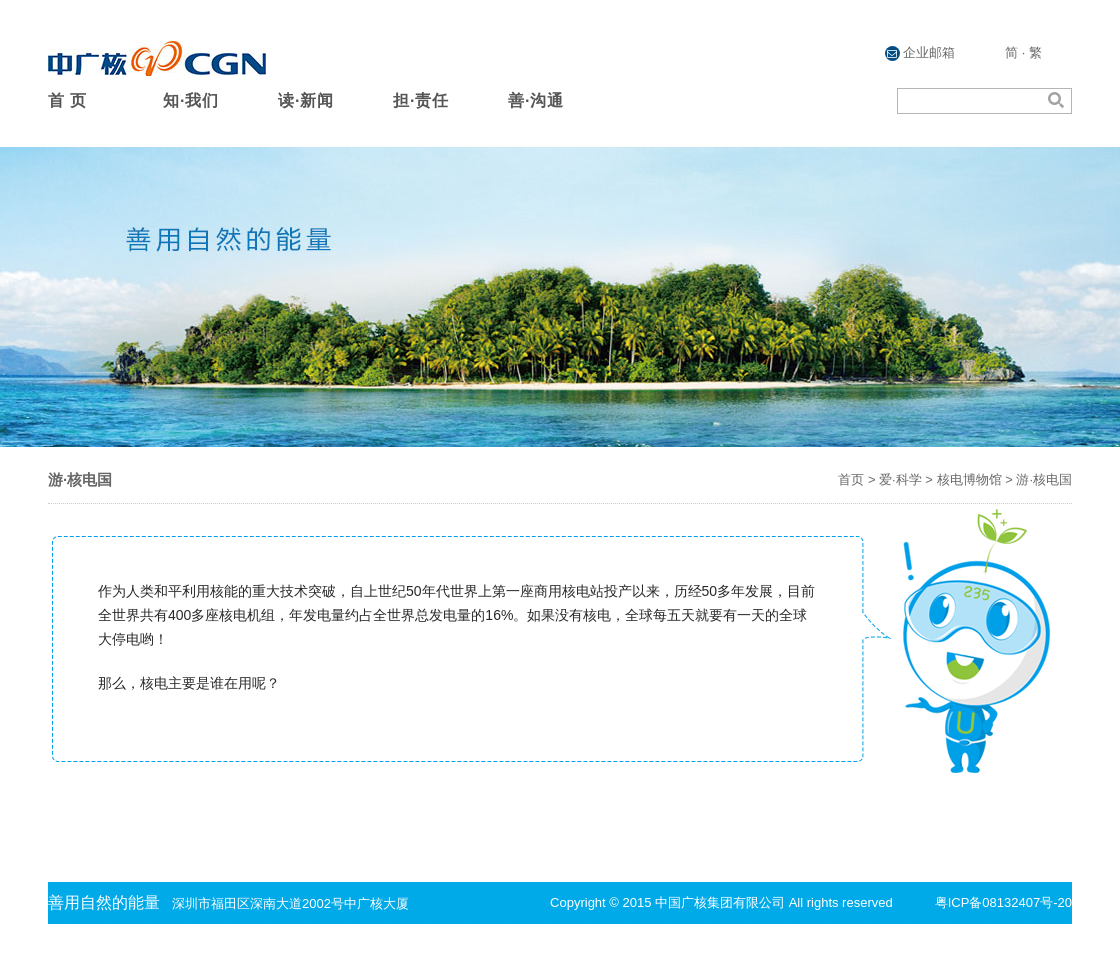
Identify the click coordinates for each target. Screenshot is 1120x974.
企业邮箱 (920, 53)
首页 (851, 479)
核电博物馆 (969, 479)
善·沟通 (536, 100)
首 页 (67, 100)
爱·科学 (900, 479)
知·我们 (191, 100)
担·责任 (421, 100)
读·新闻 (306, 100)
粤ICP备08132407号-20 (1003, 902)
